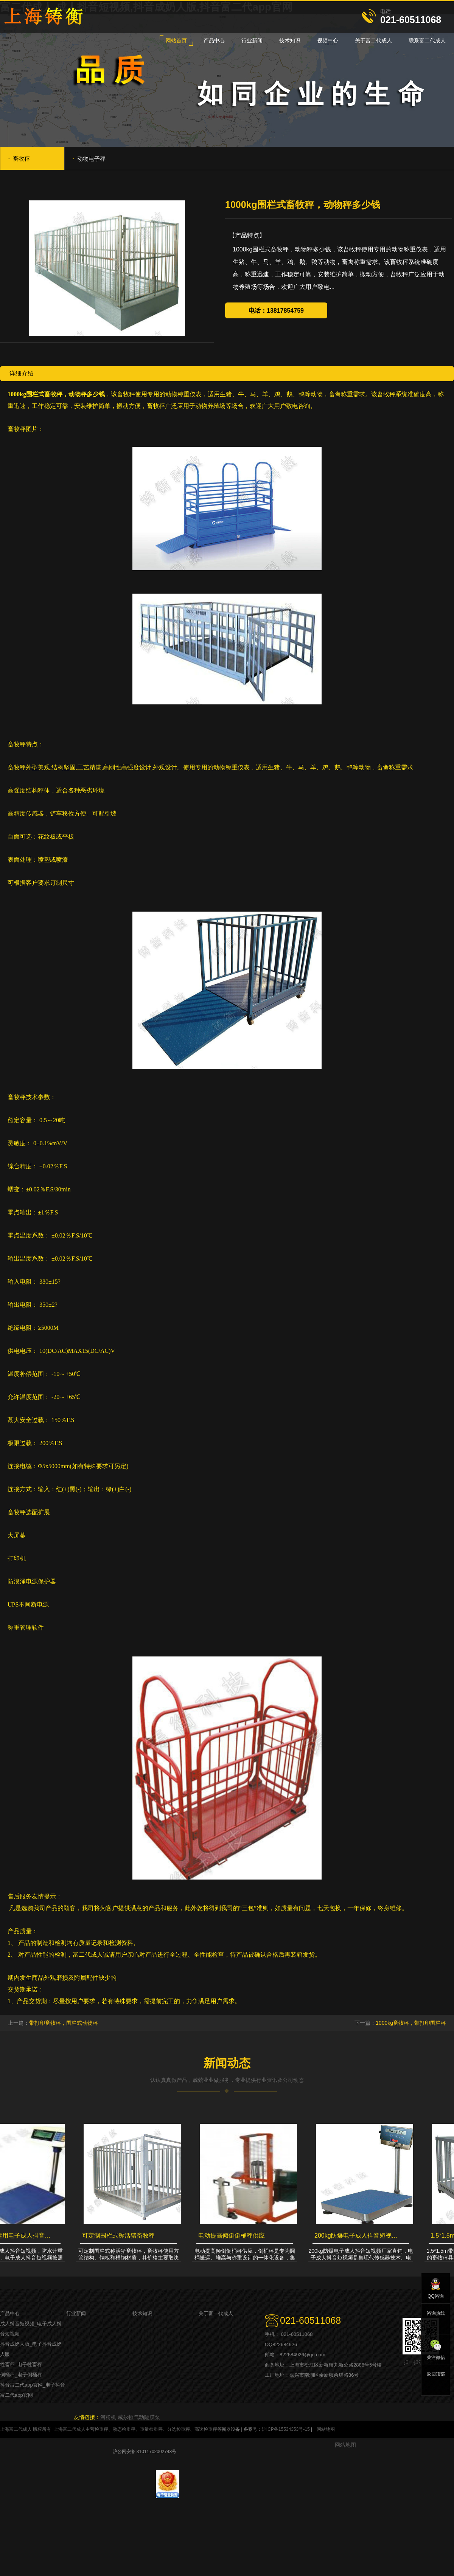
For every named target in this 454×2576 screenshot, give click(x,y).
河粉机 (108, 2417)
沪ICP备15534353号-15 (286, 2429)
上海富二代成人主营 (74, 2429)
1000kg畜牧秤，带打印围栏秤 (411, 2023)
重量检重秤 (151, 2429)
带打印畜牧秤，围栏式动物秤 (63, 2023)
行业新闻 (76, 2313)
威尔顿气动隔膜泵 (139, 2417)
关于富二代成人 (216, 2313)
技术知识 (142, 2313)
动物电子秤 (89, 158)
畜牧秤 (19, 158)
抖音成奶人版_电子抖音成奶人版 (31, 2349)
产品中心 (10, 2313)
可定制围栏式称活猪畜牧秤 (120, 2235)
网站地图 (326, 2429)
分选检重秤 (178, 2429)
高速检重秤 (205, 2429)
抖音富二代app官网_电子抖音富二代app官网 (32, 2390)
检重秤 (101, 2429)
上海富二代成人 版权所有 (25, 2429)
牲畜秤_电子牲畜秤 (21, 2364)
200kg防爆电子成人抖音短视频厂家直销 (360, 2235)
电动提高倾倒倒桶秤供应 (234, 2235)
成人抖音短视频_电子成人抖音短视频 (31, 2329)
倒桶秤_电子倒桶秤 (21, 2374)
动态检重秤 (124, 2429)
